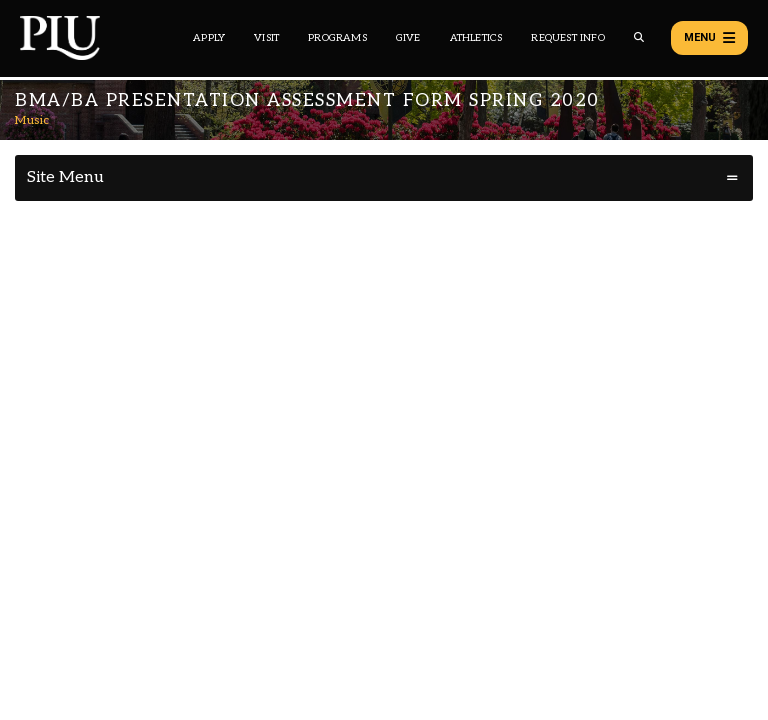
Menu (709, 38)
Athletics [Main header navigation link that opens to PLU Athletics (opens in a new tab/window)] (476, 38)
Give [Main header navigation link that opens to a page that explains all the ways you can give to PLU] (408, 38)
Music (32, 120)
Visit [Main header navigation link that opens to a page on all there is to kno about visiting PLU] (266, 38)
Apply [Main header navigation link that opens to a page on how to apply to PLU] (209, 38)
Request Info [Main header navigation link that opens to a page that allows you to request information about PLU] (567, 38)
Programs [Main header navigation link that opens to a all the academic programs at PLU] (337, 38)
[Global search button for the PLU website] (639, 37)
